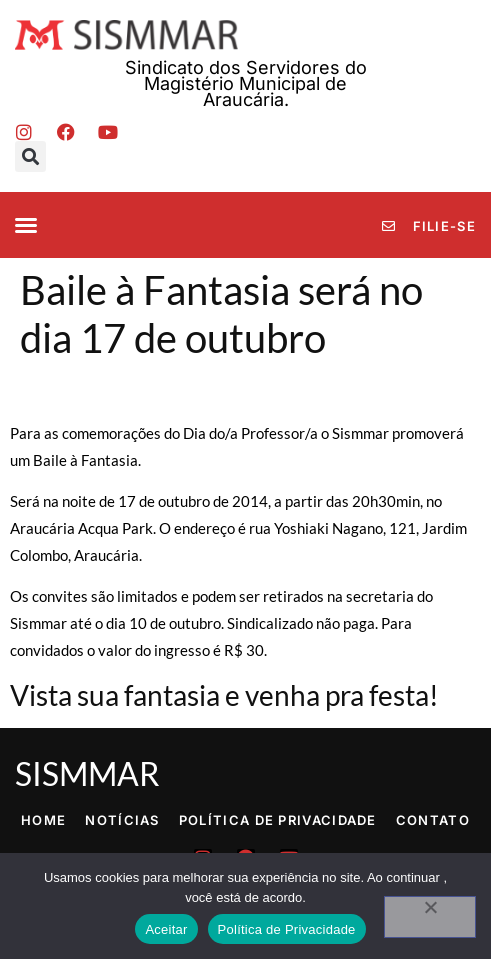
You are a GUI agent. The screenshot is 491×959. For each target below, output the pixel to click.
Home (43, 820)
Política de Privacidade (278, 820)
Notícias (122, 820)
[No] (430, 917)
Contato (433, 820)
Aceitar (166, 929)
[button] (30, 156)
